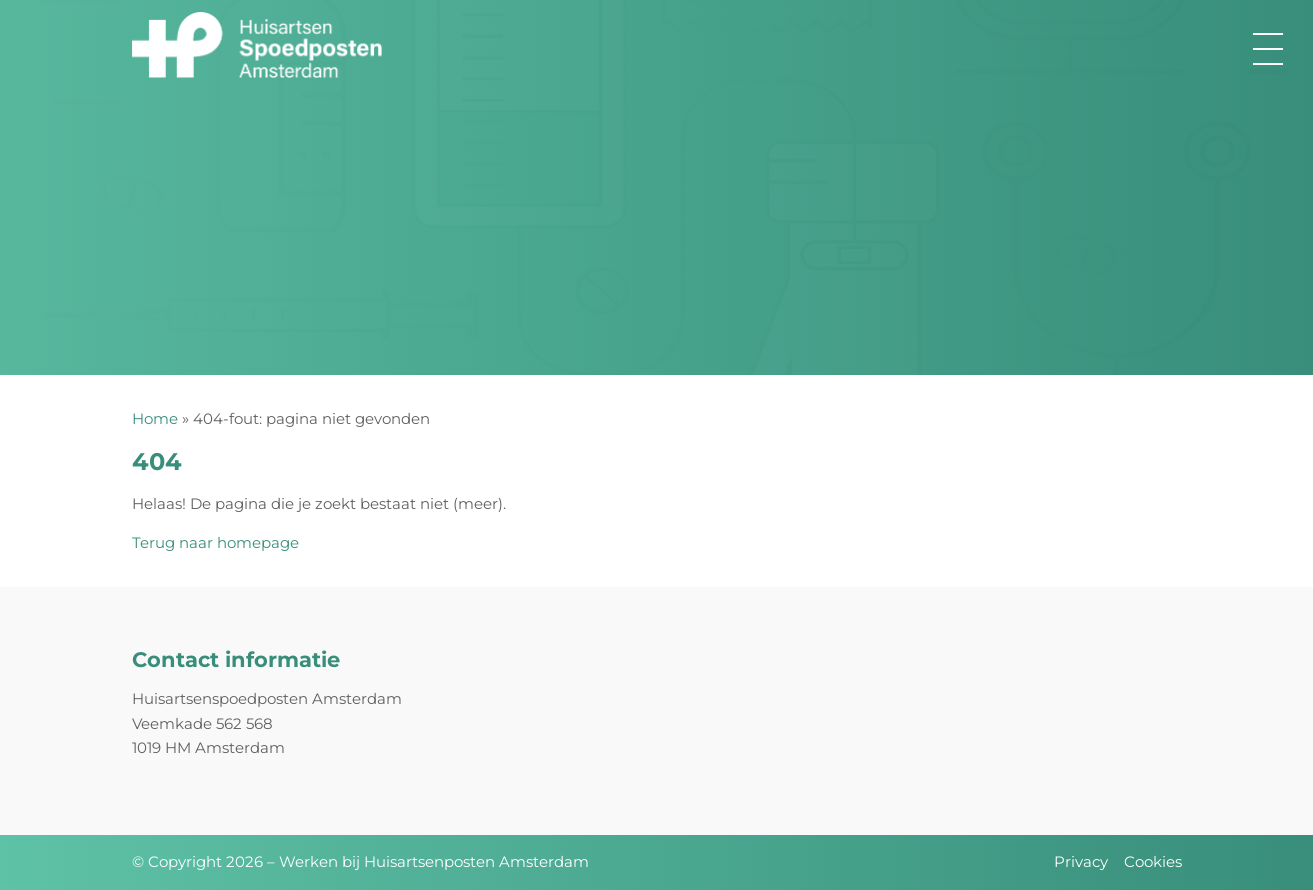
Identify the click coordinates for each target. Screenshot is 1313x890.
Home (155, 418)
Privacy (1081, 861)
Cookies (1153, 861)
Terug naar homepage (215, 542)
